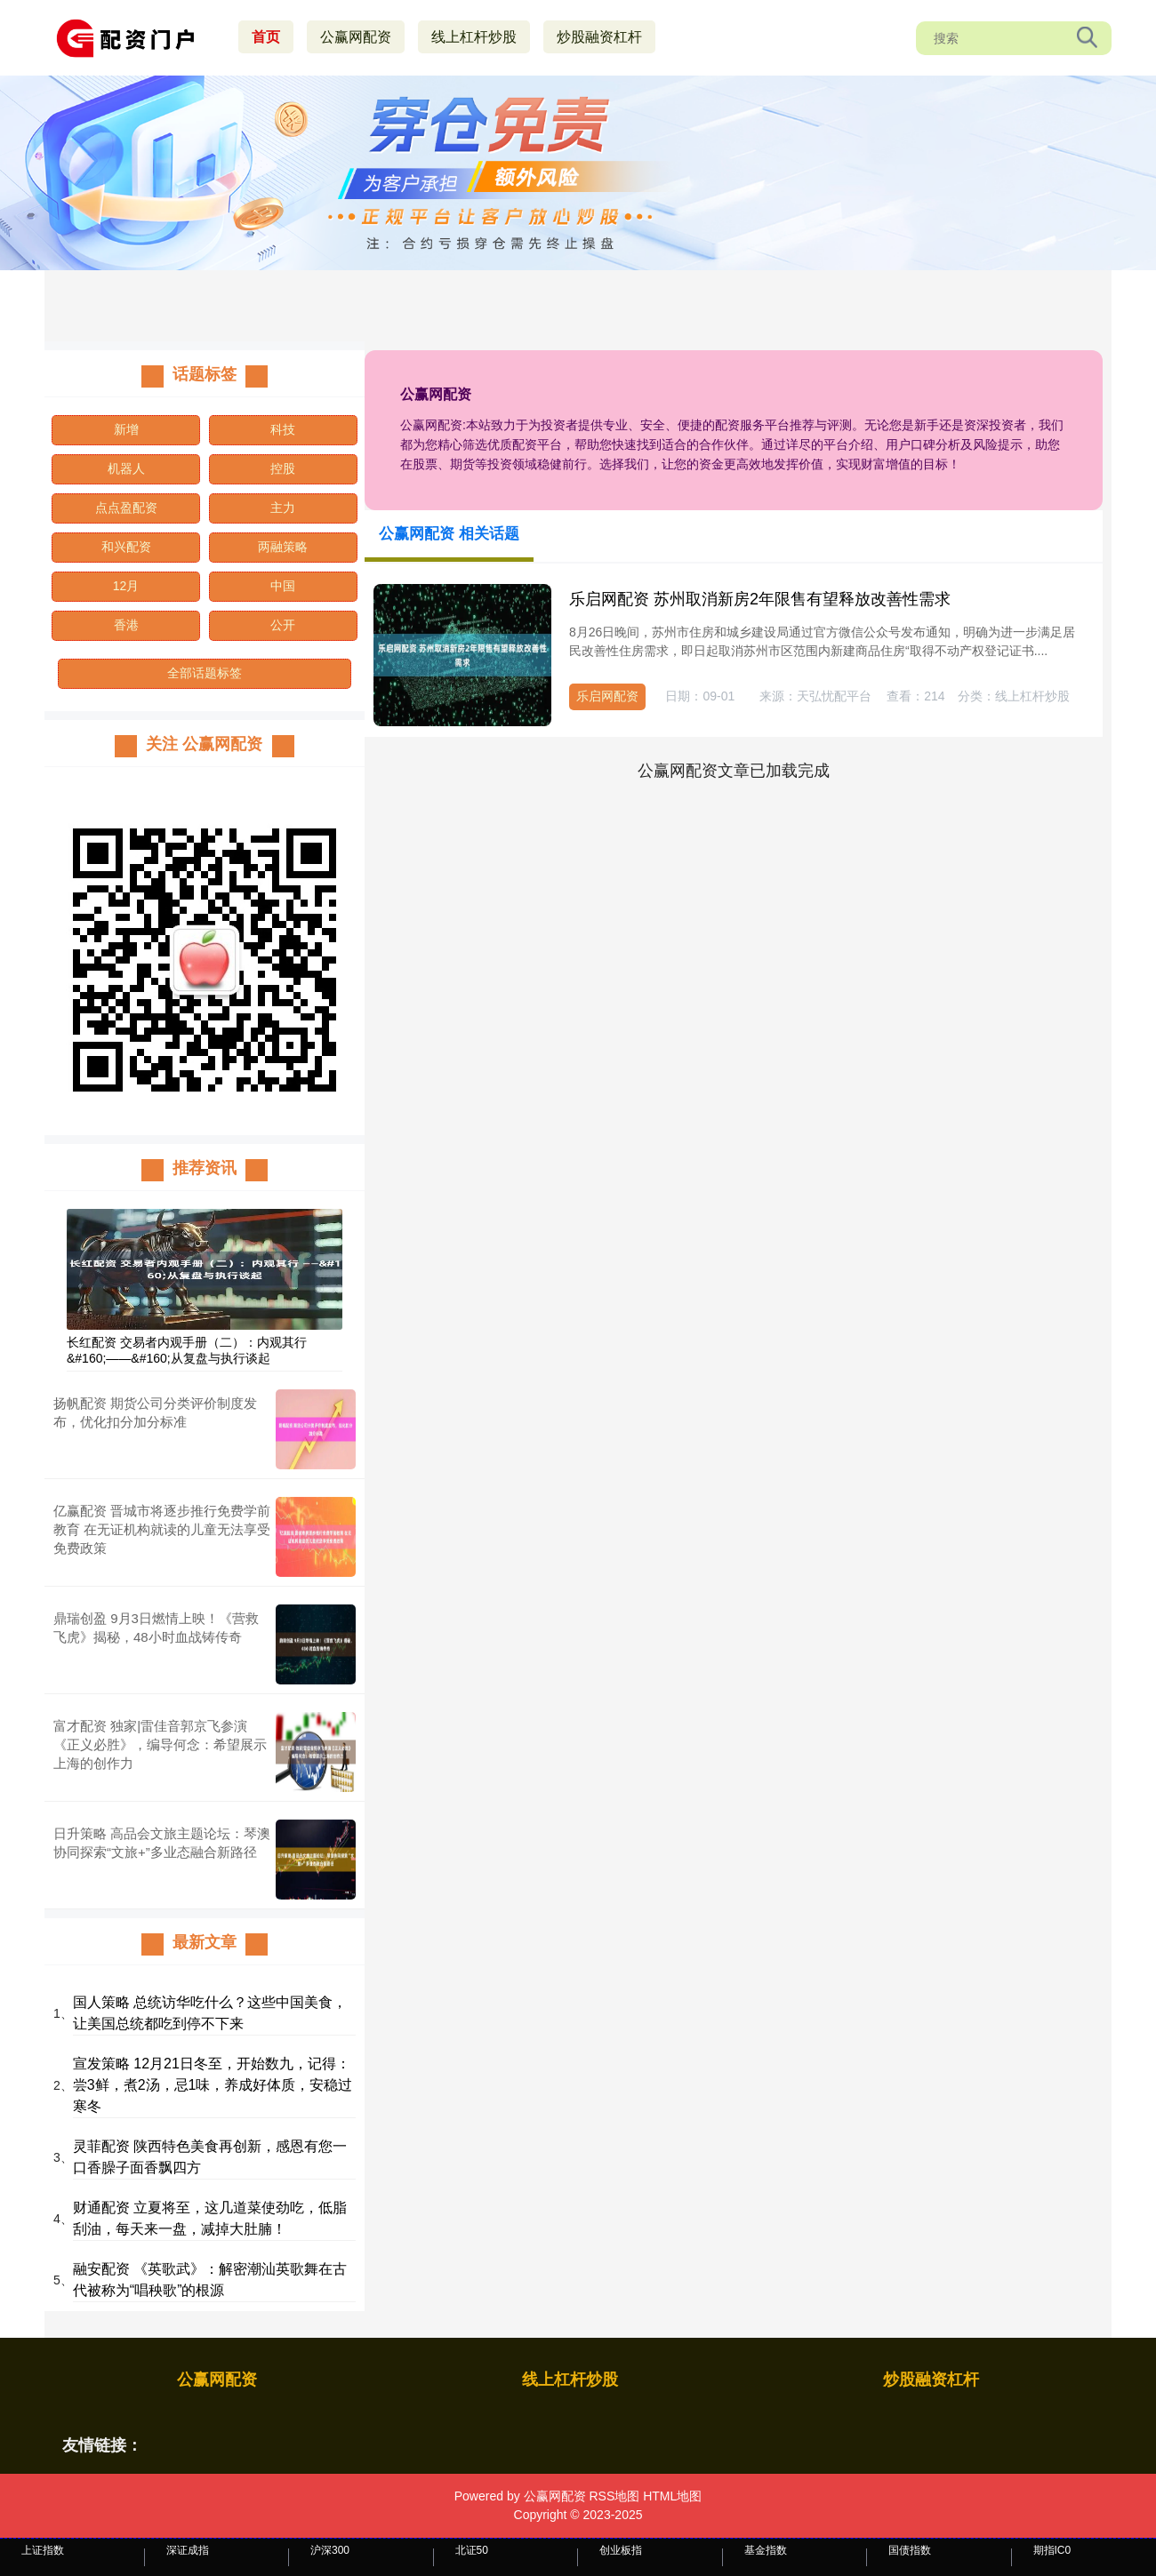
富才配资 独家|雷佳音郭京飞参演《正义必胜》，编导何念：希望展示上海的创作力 (160, 1744)
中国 (282, 586)
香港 (126, 625)
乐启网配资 (607, 696)
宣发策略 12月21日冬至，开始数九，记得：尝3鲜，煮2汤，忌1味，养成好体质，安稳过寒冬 (213, 2085)
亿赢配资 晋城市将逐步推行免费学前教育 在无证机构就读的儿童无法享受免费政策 (161, 1529)
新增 (126, 429)
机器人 (126, 468)
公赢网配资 (355, 36)
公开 (282, 625)
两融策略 (283, 547)
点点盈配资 (126, 507)
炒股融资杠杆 (599, 36)
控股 (282, 468)
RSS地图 (614, 2496)
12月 (126, 586)
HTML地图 (672, 2496)
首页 (266, 36)
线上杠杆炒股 (474, 36)
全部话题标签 (204, 673)
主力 (282, 507)
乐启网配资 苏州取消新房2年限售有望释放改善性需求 (760, 599)
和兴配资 (126, 547)
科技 (282, 429)
